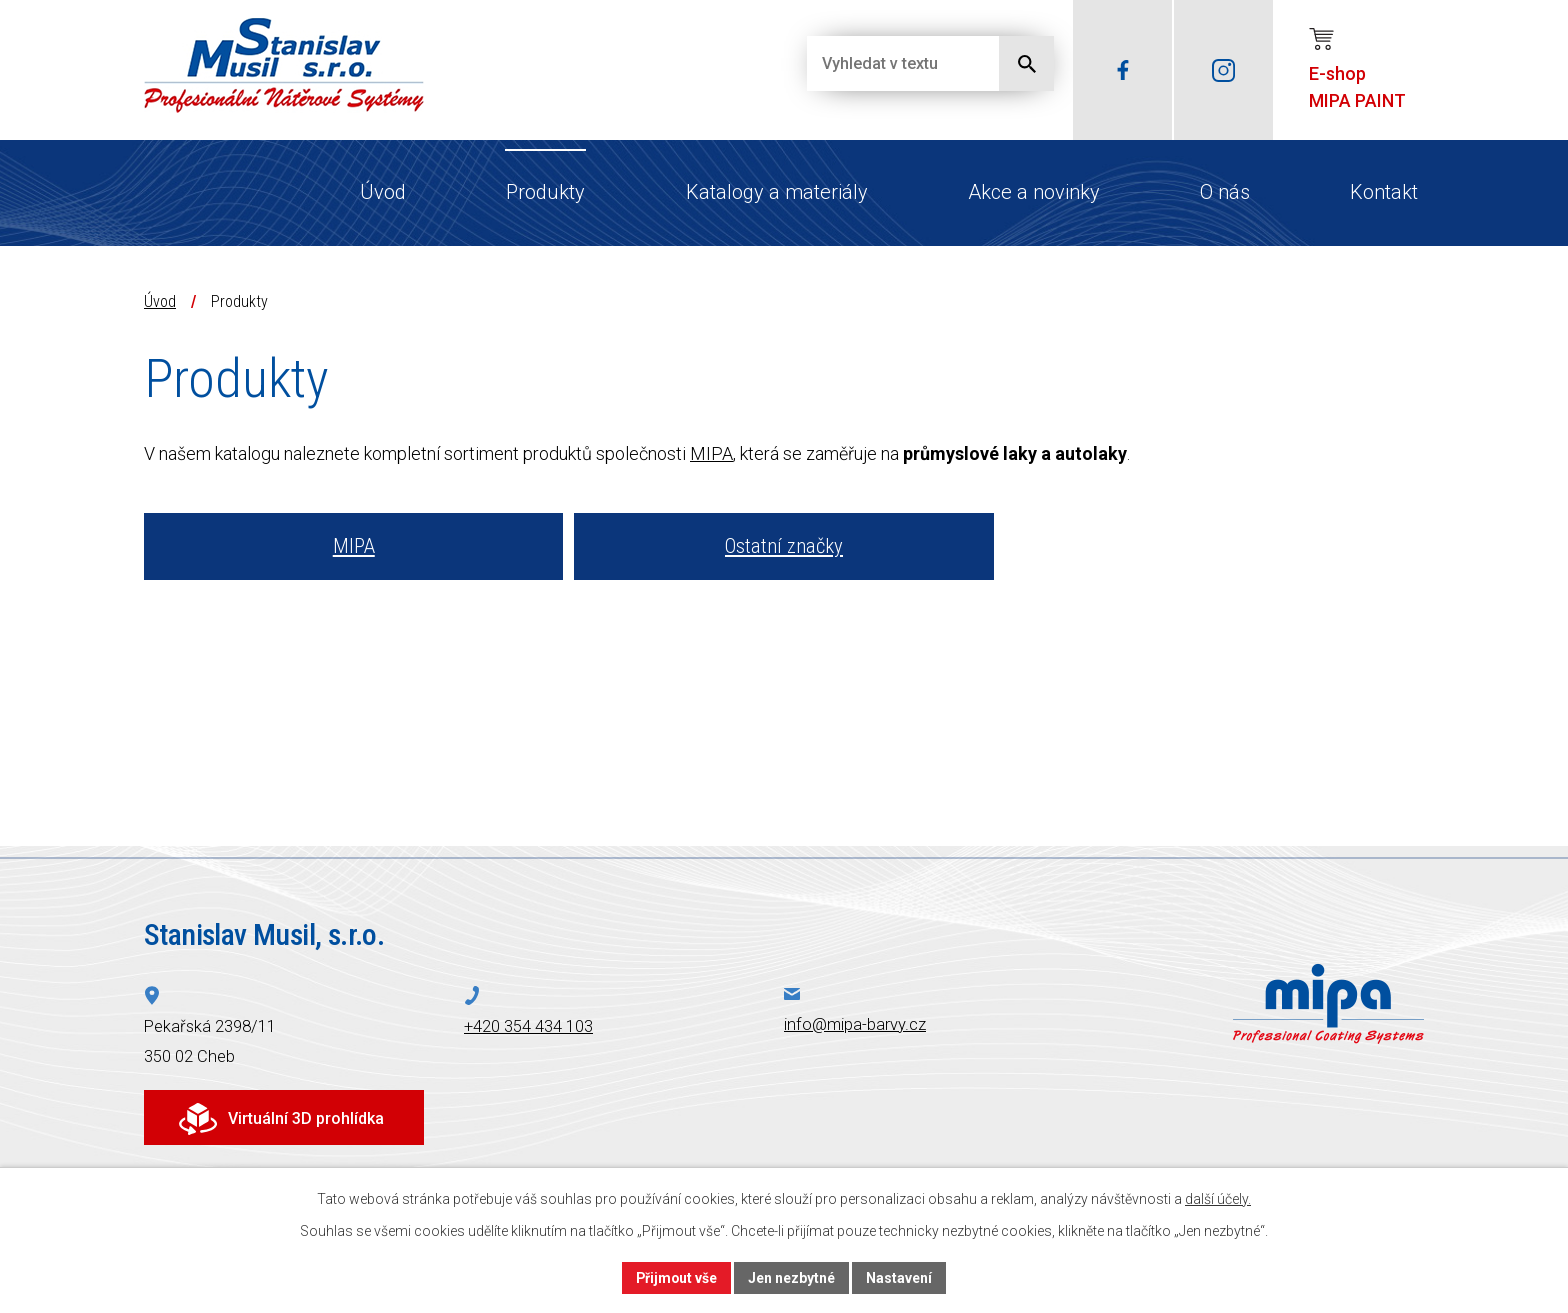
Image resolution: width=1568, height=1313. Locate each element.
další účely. (1218, 1199)
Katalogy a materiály (777, 192)
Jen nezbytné (792, 1277)
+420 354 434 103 (528, 1026)
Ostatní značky (784, 546)
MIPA (711, 453)
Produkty (545, 192)
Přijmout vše (676, 1277)
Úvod (383, 192)
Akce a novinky (1034, 192)
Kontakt (1384, 192)
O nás (1225, 192)
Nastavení (900, 1277)
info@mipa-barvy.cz (855, 1024)
